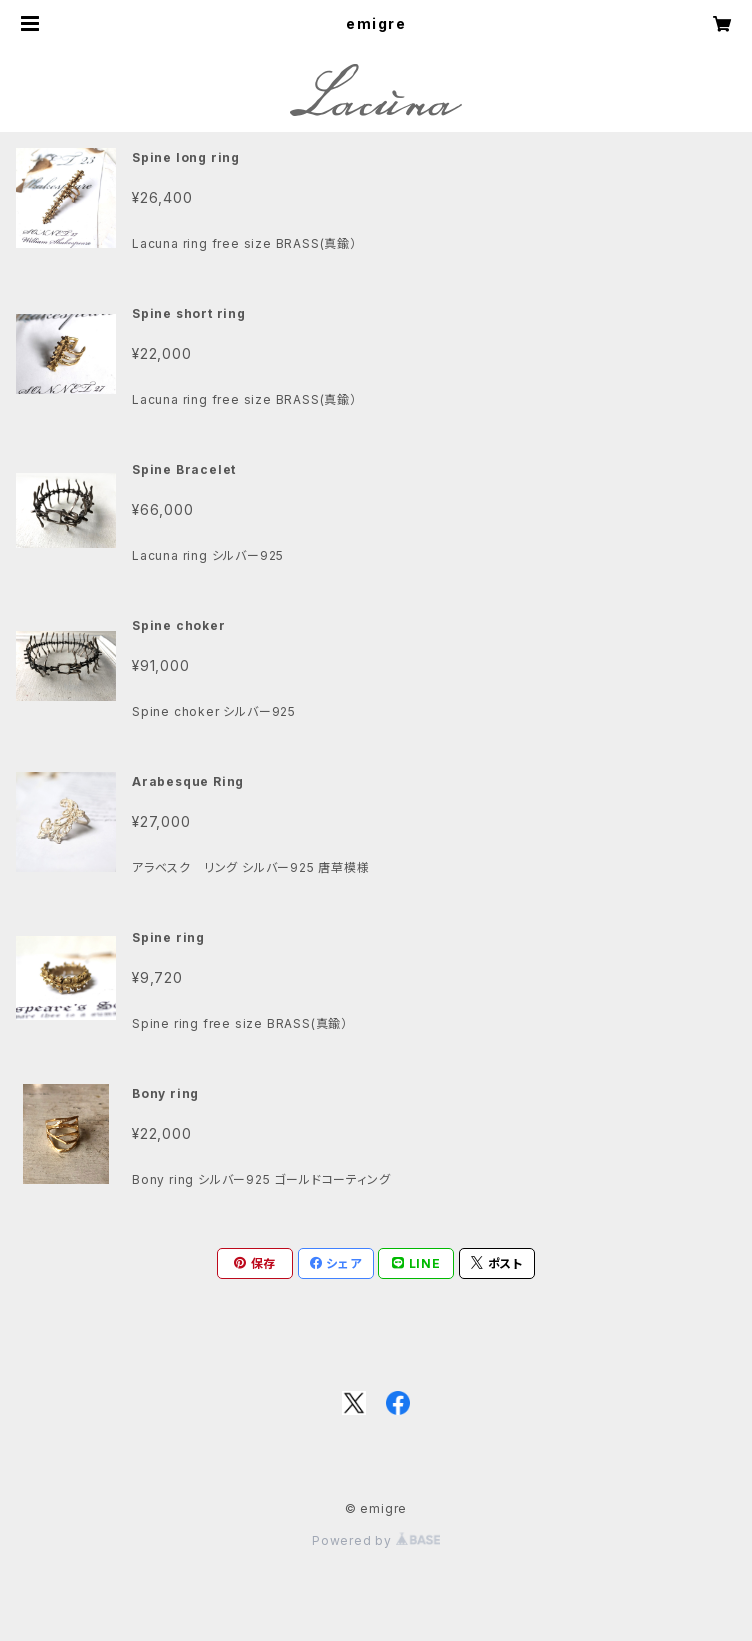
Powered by (376, 1540)
